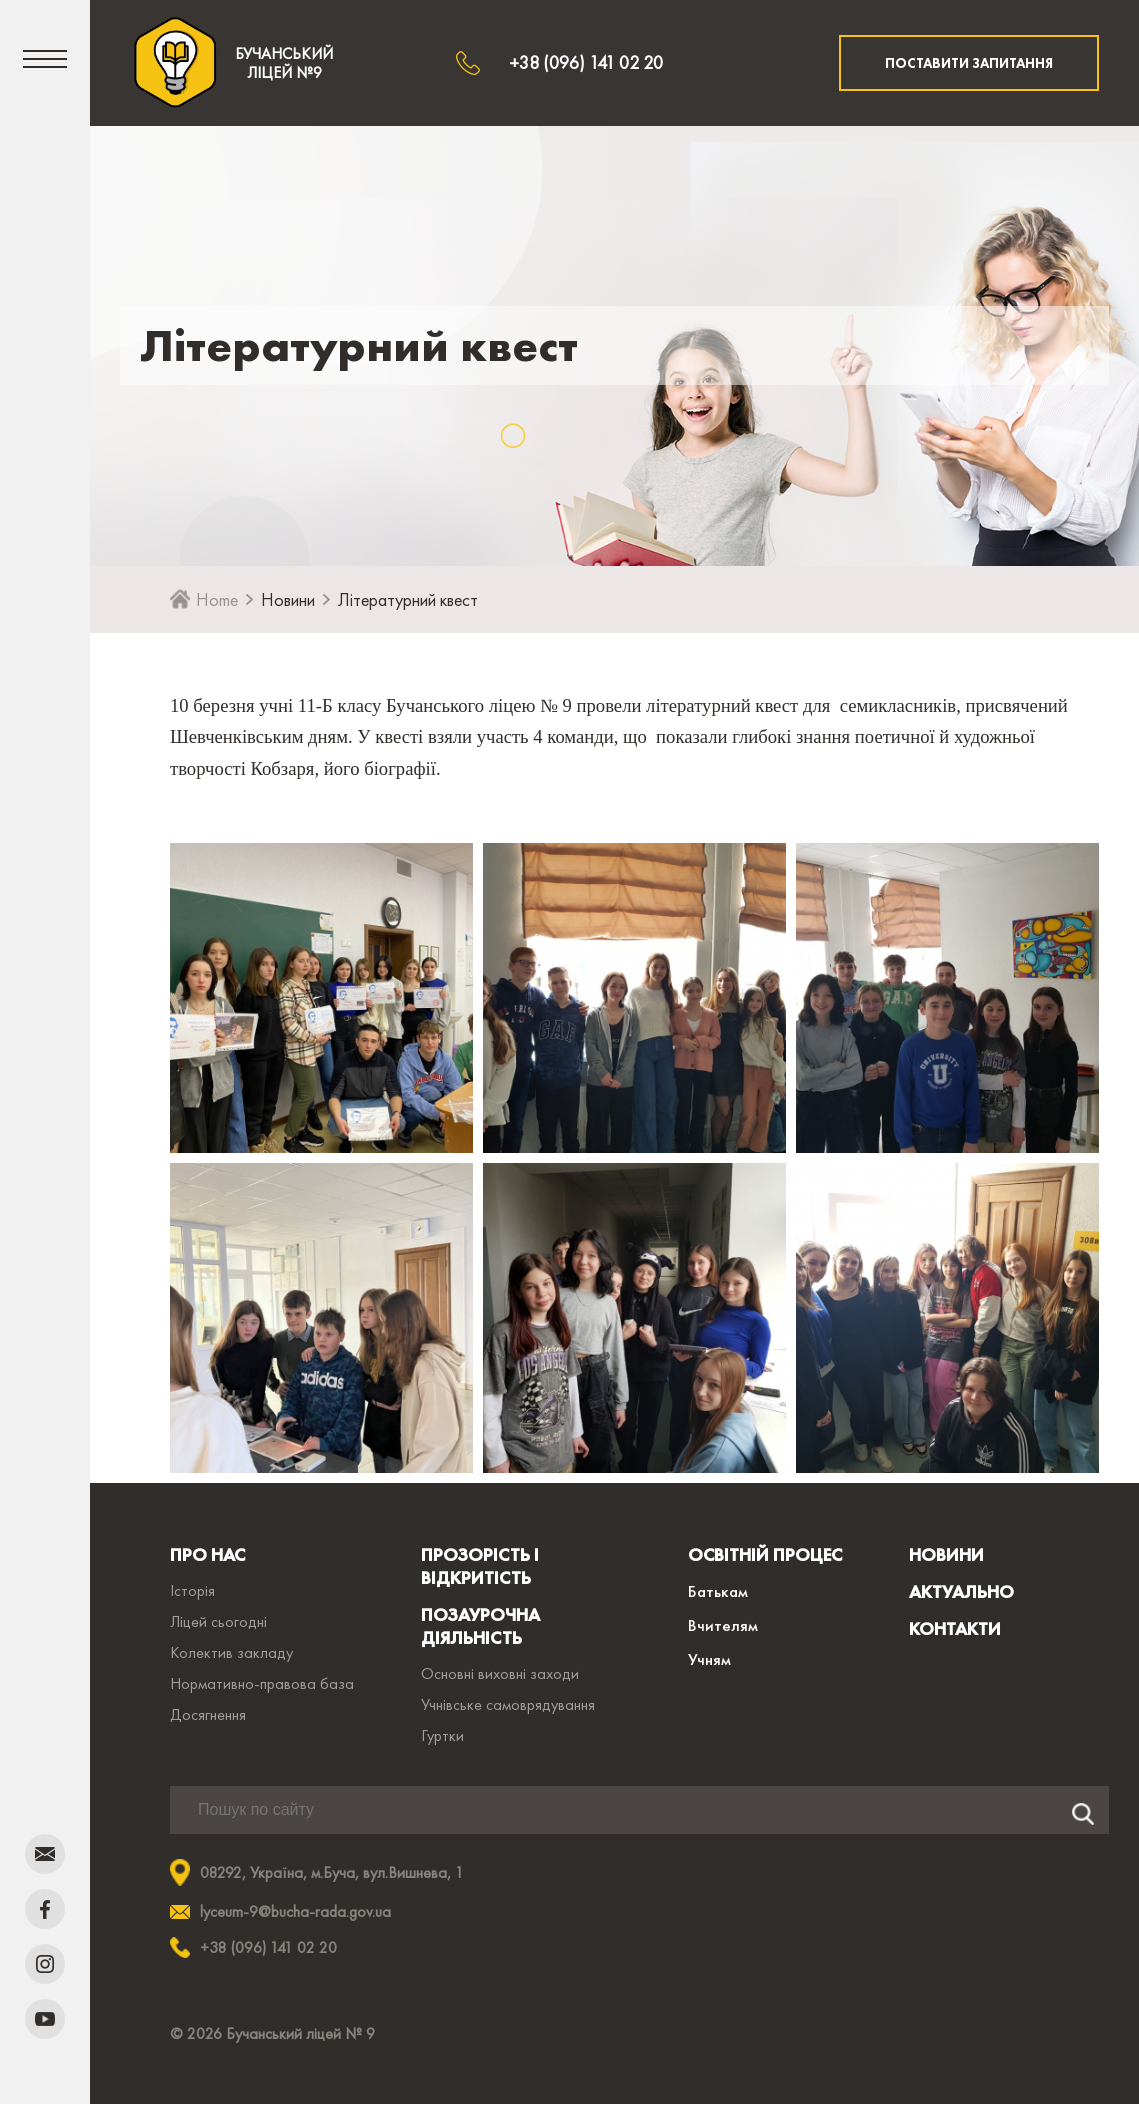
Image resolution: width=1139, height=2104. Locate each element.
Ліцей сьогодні (218, 1621)
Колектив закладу (231, 1652)
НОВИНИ (946, 1554)
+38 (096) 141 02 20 (586, 62)
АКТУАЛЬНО (961, 1591)
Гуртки (442, 1735)
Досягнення (208, 1714)
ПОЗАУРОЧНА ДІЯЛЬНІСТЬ (480, 1626)
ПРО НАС (207, 1554)
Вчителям (723, 1625)
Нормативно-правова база (262, 1683)
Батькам (718, 1591)
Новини (288, 599)
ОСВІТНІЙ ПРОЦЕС (765, 1554)
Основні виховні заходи (500, 1673)
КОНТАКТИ (955, 1628)
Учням (709, 1659)
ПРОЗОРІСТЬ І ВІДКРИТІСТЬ (480, 1566)
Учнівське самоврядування (508, 1704)
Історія (192, 1590)
